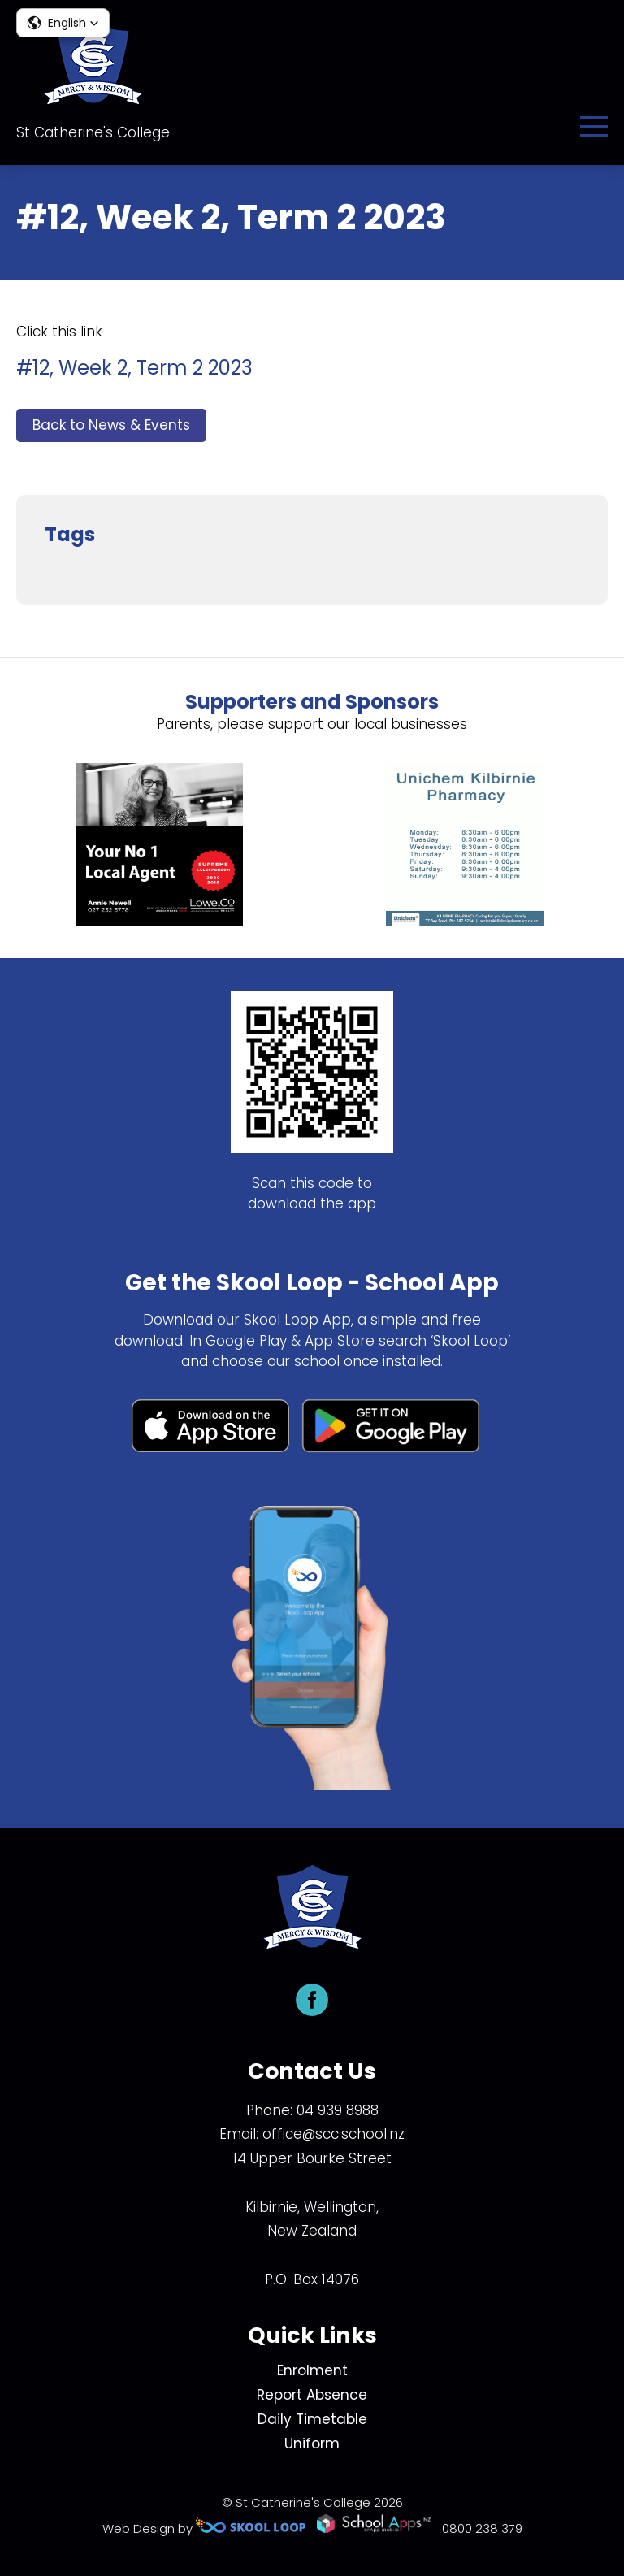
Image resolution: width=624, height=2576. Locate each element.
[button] (63, 22)
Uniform (312, 2443)
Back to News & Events (111, 425)
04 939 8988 (338, 2110)
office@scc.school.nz (333, 2134)
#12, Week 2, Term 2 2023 (134, 367)
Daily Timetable (312, 2419)
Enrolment (312, 2370)
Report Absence (312, 2395)
